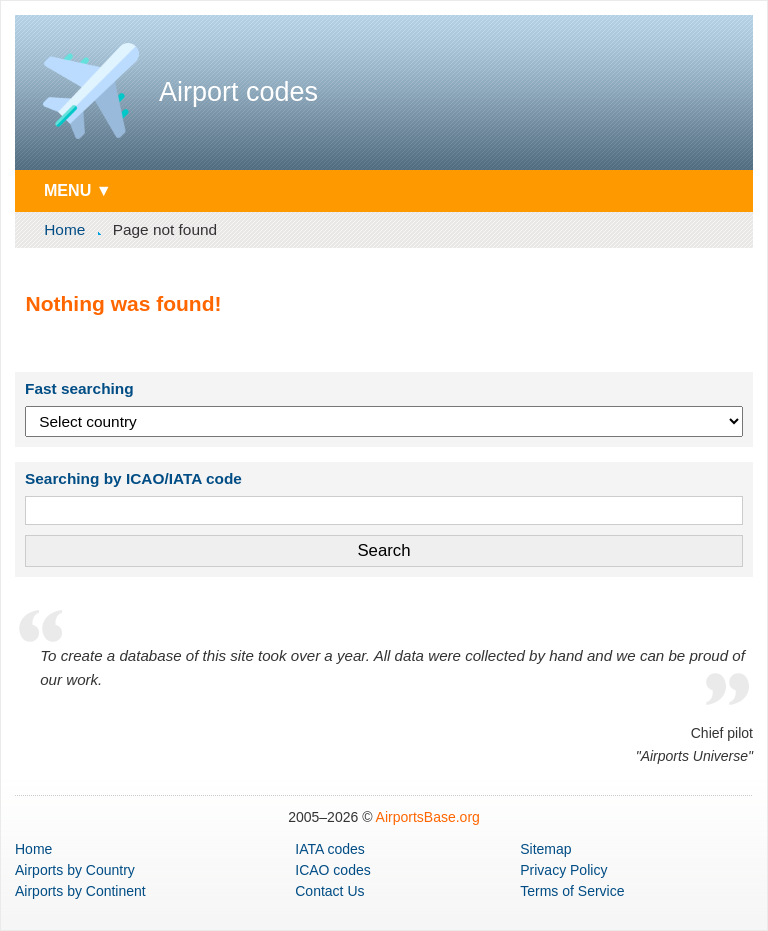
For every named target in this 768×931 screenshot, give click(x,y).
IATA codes (330, 849)
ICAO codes (332, 870)
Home (64, 229)
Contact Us (329, 891)
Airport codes (238, 92)
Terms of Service (572, 891)
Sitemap (545, 849)
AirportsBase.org (428, 817)
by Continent (80, 891)
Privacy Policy (563, 870)
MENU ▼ (78, 190)
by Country (75, 870)
